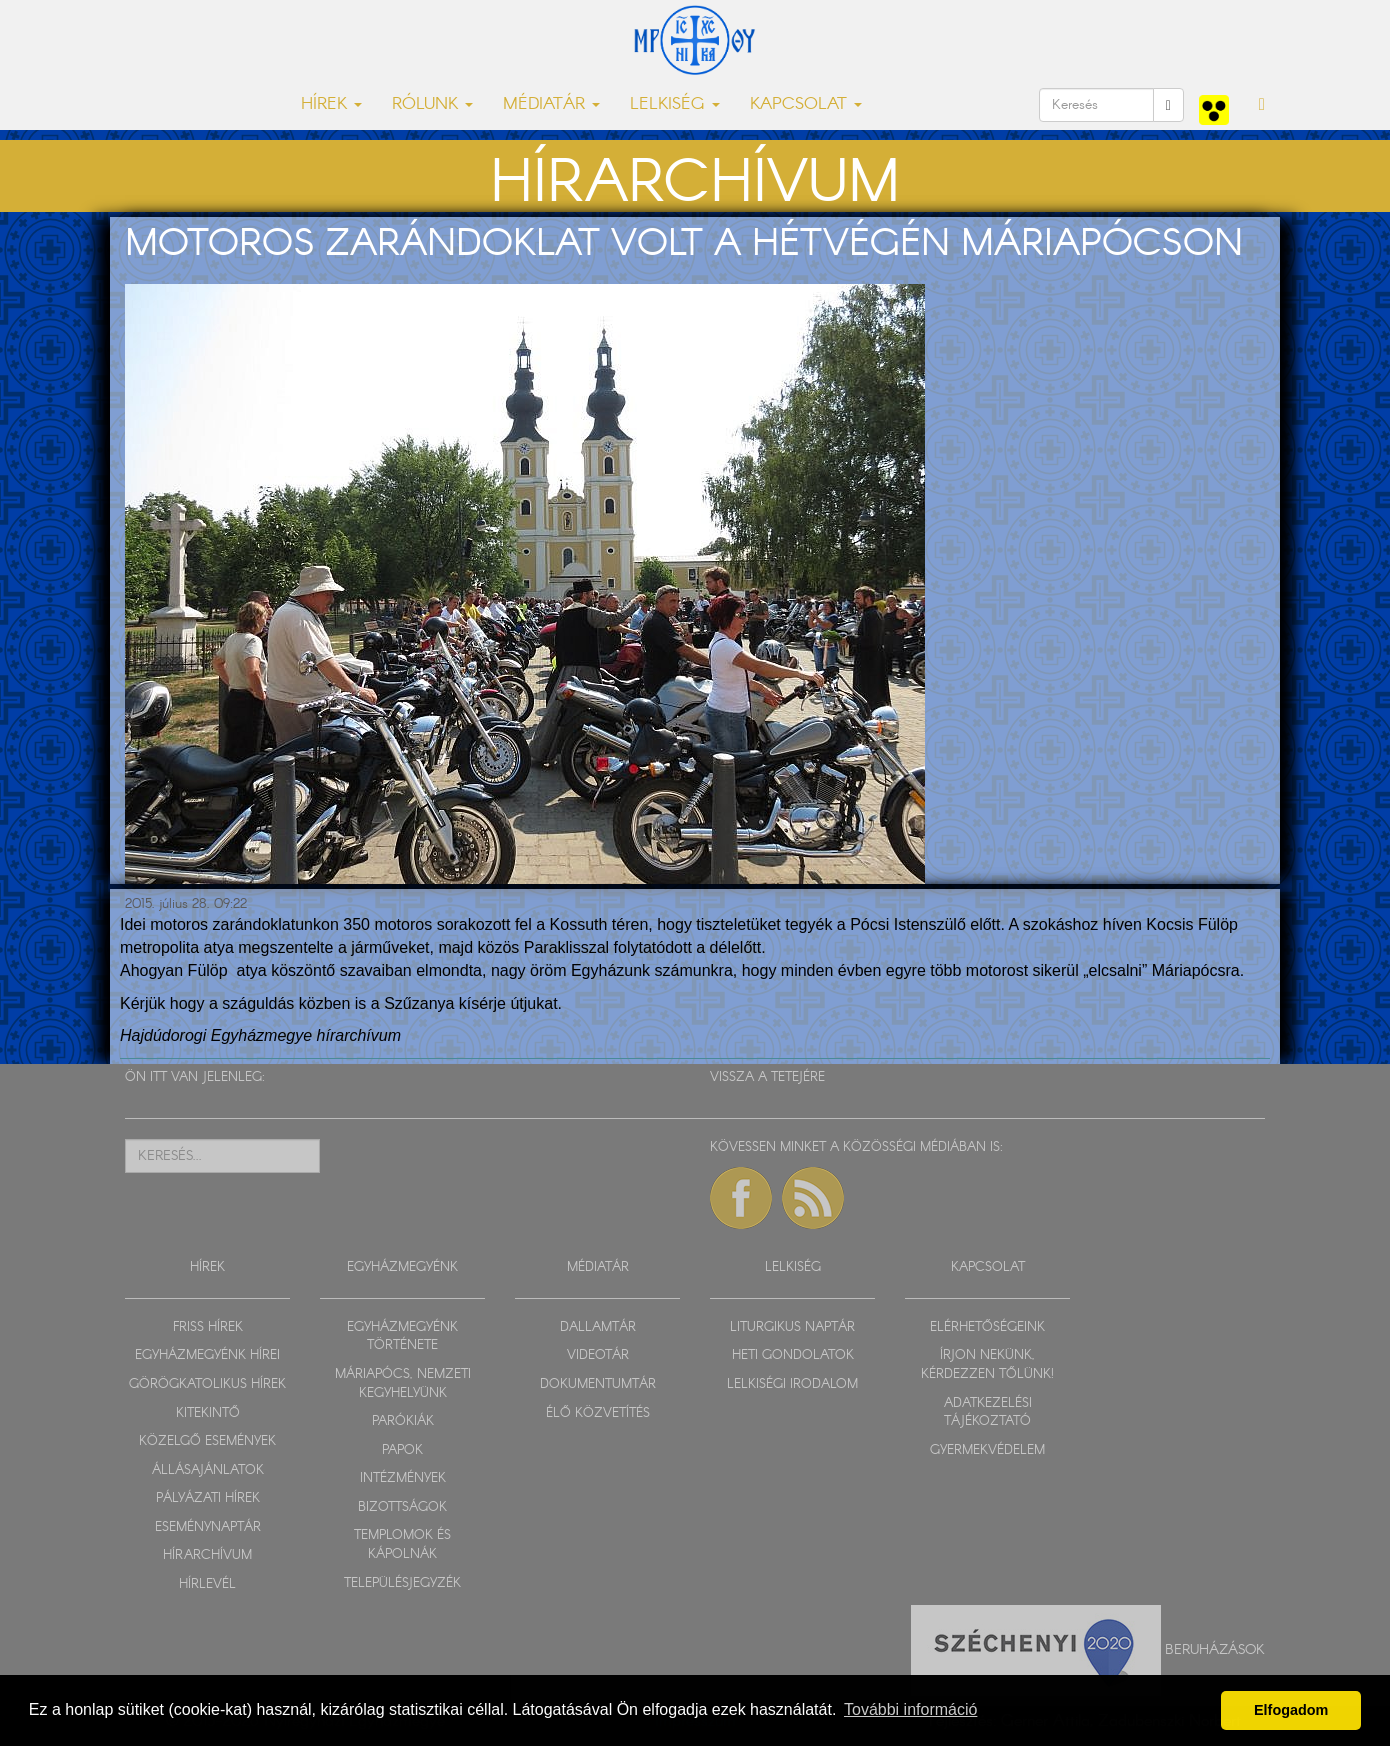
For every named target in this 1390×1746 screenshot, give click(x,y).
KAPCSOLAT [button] (806, 104)
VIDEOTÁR (598, 1355)
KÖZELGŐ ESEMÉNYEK (207, 1441)
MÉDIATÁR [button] (551, 104)
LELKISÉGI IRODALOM (792, 1384)
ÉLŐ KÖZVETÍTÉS (598, 1413)
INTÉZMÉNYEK (403, 1478)
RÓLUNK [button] (432, 104)
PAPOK (402, 1450)
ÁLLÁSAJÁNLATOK (208, 1470)
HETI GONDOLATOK (793, 1355)
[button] (1262, 105)
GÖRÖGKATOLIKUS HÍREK (207, 1384)
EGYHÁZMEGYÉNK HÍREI (207, 1355)
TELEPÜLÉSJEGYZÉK (402, 1583)
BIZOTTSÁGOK (402, 1507)
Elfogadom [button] (1291, 1710)
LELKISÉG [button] (675, 104)
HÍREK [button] (331, 104)
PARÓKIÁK (403, 1421)
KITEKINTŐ (208, 1413)
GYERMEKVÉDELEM (987, 1450)
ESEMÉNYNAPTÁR (208, 1527)
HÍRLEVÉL (207, 1584)
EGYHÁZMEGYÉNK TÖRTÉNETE (402, 1337)
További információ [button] (910, 1709)
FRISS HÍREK (208, 1327)
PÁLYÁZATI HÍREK (208, 1498)
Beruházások (1215, 1649)
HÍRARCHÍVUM (207, 1555)
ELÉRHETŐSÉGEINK (987, 1327)
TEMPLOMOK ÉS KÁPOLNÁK (402, 1545)
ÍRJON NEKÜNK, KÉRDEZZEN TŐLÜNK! (987, 1365)
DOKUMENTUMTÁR (598, 1384)
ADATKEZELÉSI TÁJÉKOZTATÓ (988, 1413)
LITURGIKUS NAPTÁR (792, 1327)
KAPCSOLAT (988, 1267)
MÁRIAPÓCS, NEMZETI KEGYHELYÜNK (403, 1384)
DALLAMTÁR (598, 1327)
